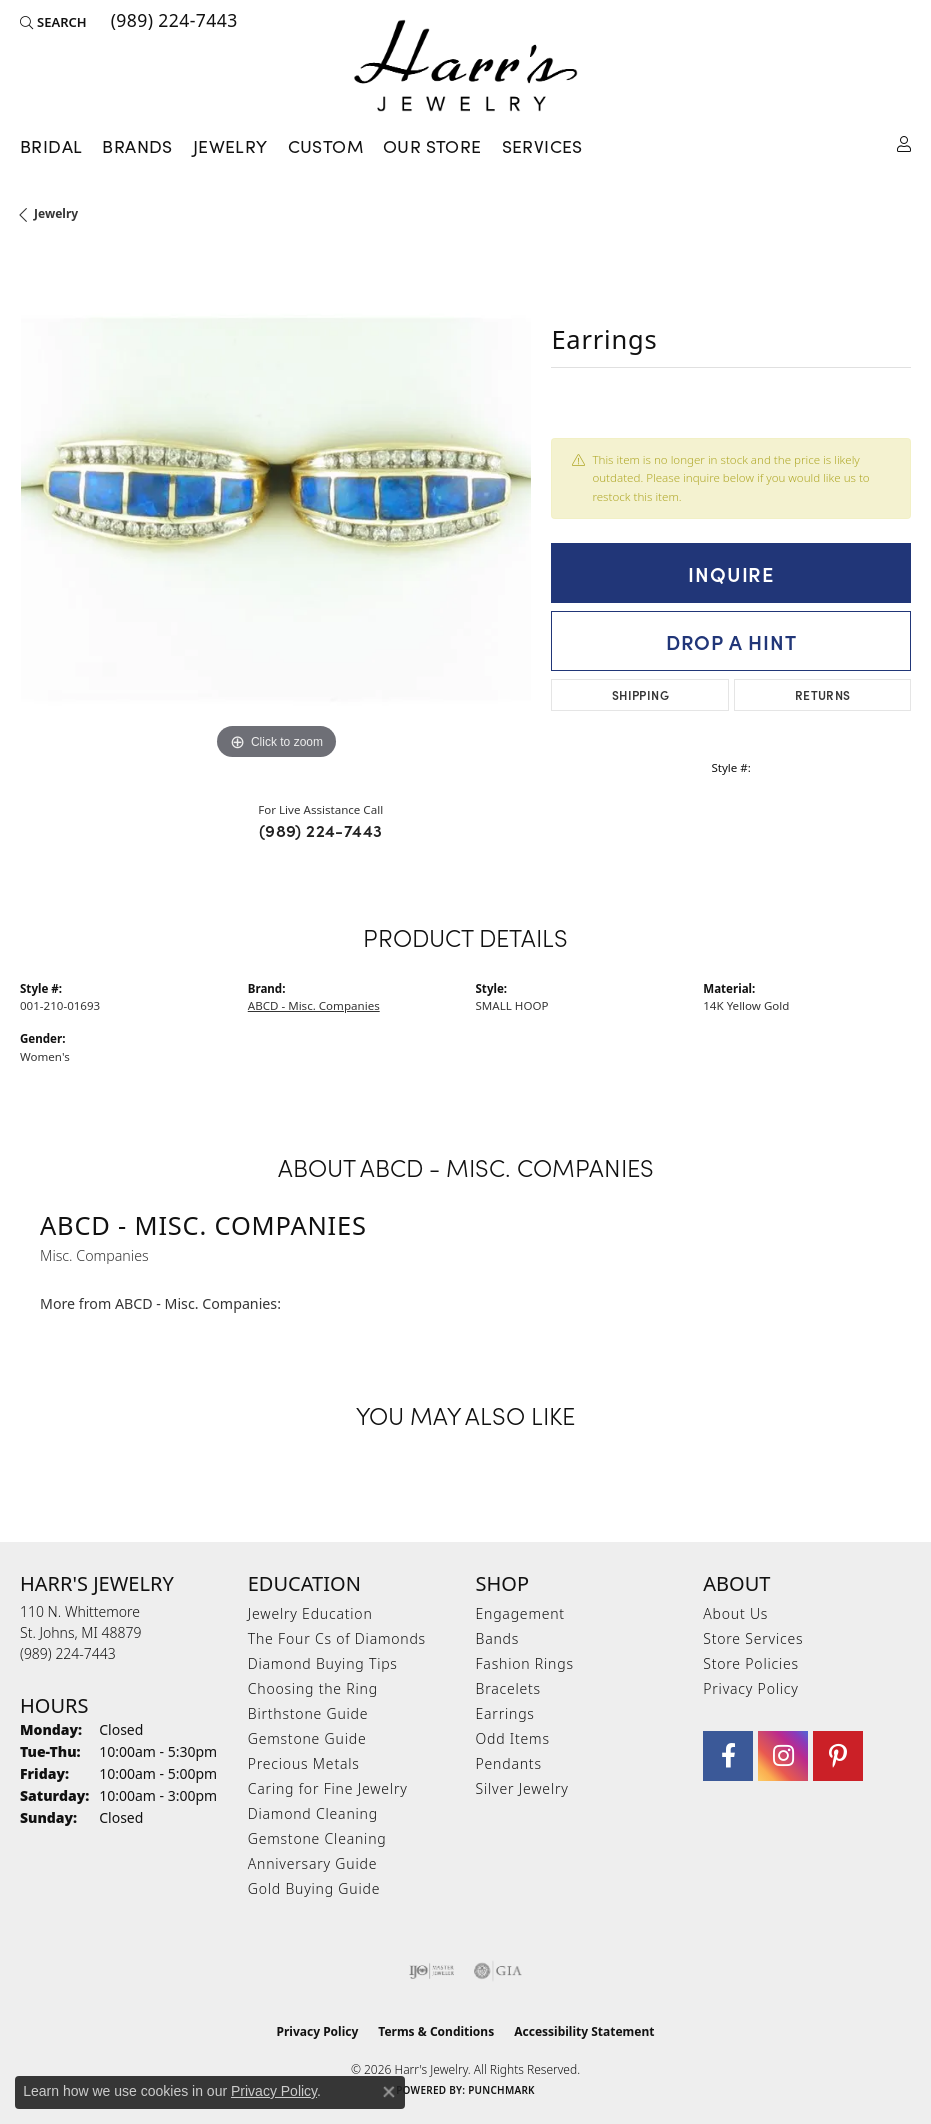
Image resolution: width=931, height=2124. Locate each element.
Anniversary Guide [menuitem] (312, 1863)
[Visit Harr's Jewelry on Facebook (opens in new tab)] (728, 1756)
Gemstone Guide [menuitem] (307, 1738)
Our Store (432, 145)
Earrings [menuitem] (505, 1713)
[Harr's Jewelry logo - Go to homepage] (465, 65)
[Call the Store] (68, 1653)
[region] (275, 509)
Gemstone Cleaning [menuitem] (317, 1838)
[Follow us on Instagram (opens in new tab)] (783, 1756)
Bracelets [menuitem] (508, 1688)
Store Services (753, 1638)
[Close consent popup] (389, 2092)
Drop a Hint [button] (731, 641)
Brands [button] (137, 145)
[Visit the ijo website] (431, 1971)
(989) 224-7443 (321, 830)
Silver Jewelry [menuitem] (522, 1788)
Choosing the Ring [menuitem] (313, 1688)
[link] (172, 22)
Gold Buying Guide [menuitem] (314, 1888)
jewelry (56, 213)
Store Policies (751, 1663)
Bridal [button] (51, 145)
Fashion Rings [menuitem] (525, 1663)
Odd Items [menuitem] (513, 1738)
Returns (823, 694)
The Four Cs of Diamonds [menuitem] (337, 1638)
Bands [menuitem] (498, 1638)
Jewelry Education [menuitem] (310, 1613)
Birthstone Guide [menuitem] (308, 1713)
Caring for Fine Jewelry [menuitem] (328, 1788)
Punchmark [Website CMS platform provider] (501, 2090)
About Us (735, 1613)
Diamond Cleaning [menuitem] (313, 1813)
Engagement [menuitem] (520, 1613)
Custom (325, 145)
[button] (53, 22)
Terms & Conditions (436, 2031)
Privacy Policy (750, 1688)
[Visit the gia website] (498, 1971)
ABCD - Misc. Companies (314, 1005)
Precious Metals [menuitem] (304, 1763)
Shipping (640, 694)
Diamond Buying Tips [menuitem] (323, 1663)
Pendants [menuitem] (509, 1763)
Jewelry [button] (230, 145)
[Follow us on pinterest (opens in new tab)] (838, 1756)
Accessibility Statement (584, 2031)
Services (542, 145)
